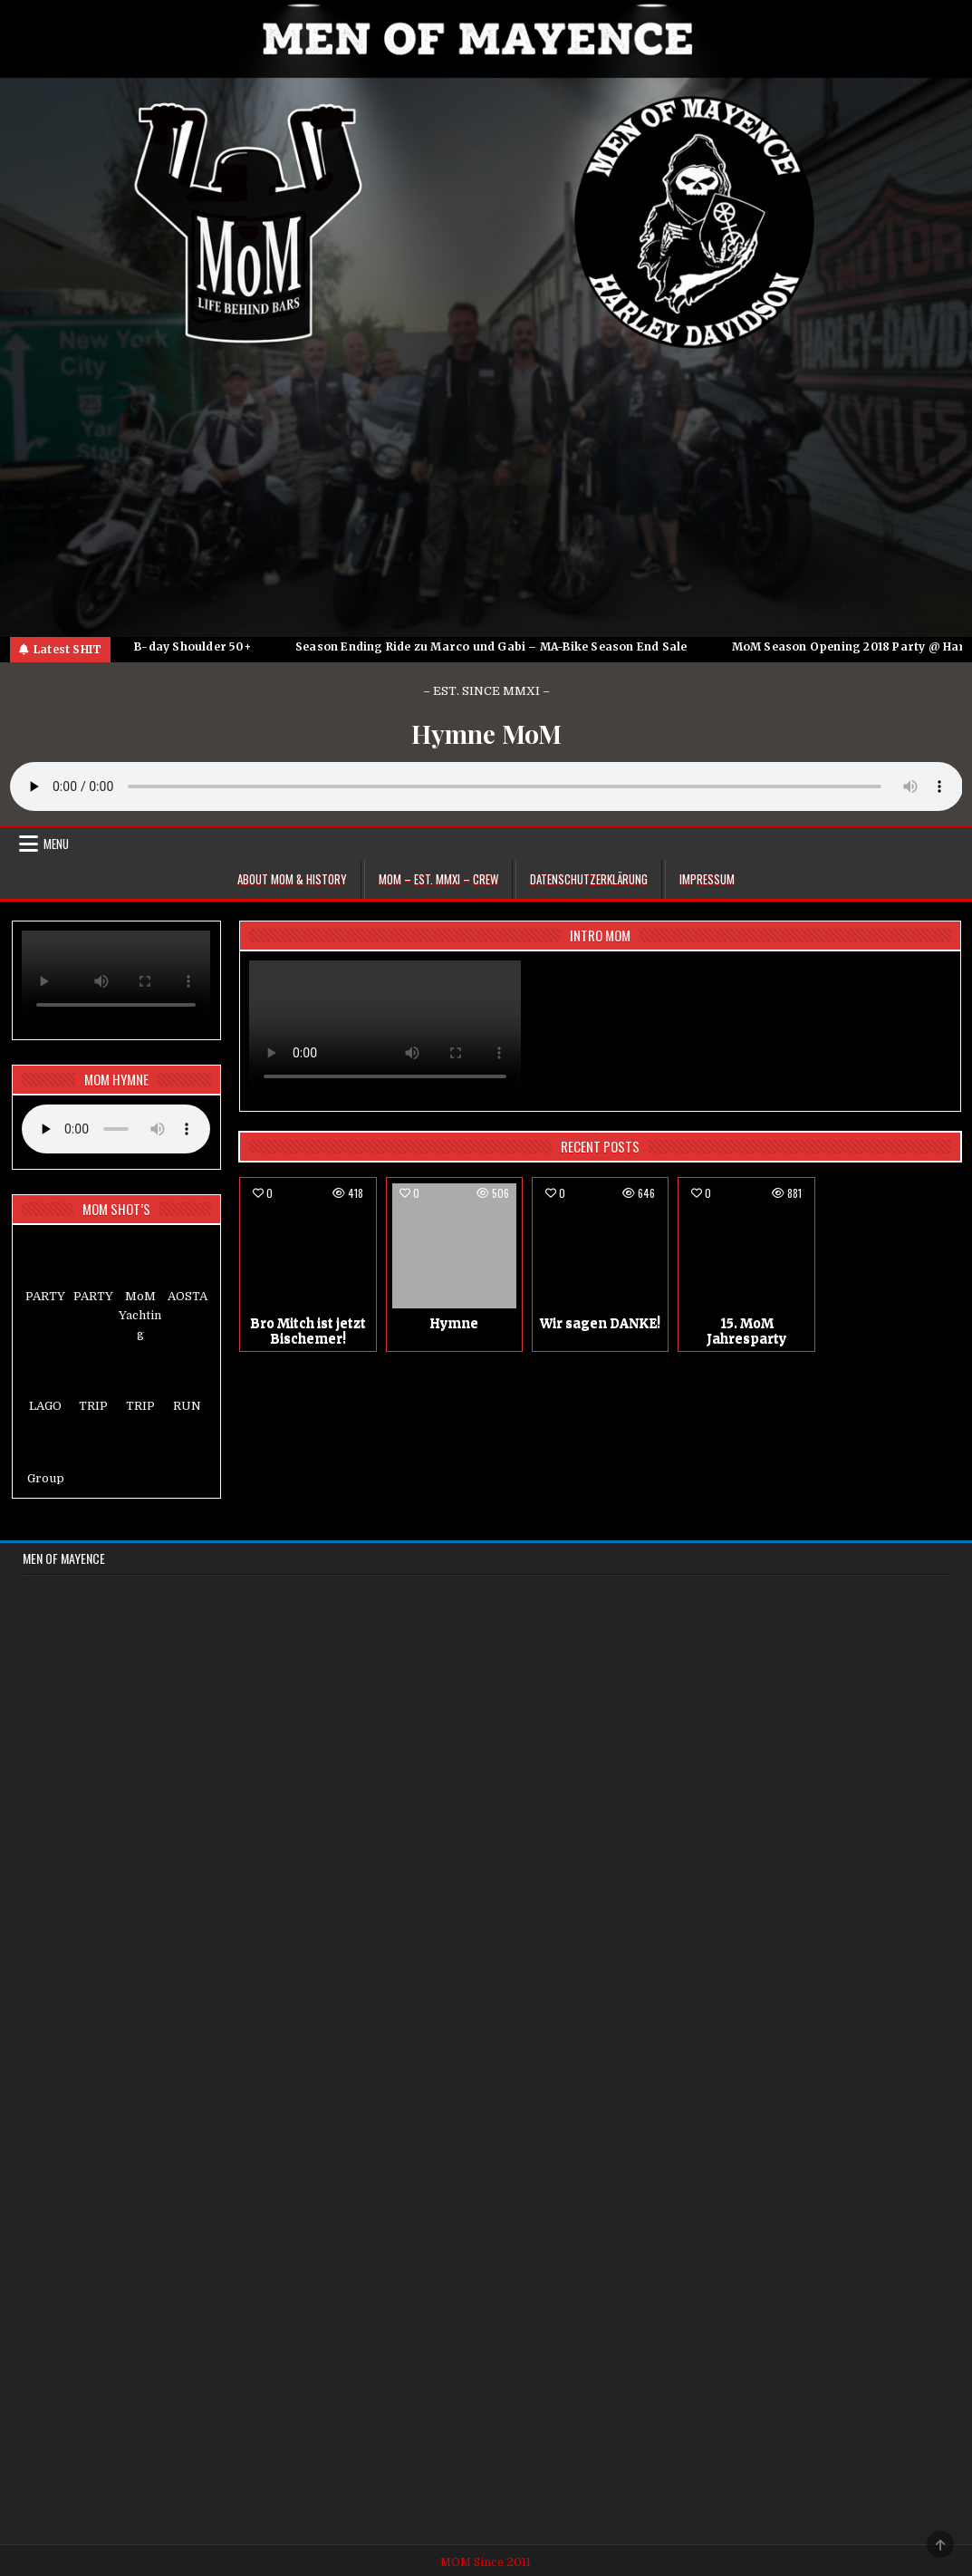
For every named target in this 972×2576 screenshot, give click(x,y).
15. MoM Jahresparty (746, 1330)
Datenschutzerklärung (589, 879)
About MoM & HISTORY (292, 879)
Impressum (707, 879)
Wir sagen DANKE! (600, 1323)
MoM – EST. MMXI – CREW (438, 879)
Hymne (453, 1323)
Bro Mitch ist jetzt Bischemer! (308, 1330)
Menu (56, 844)
